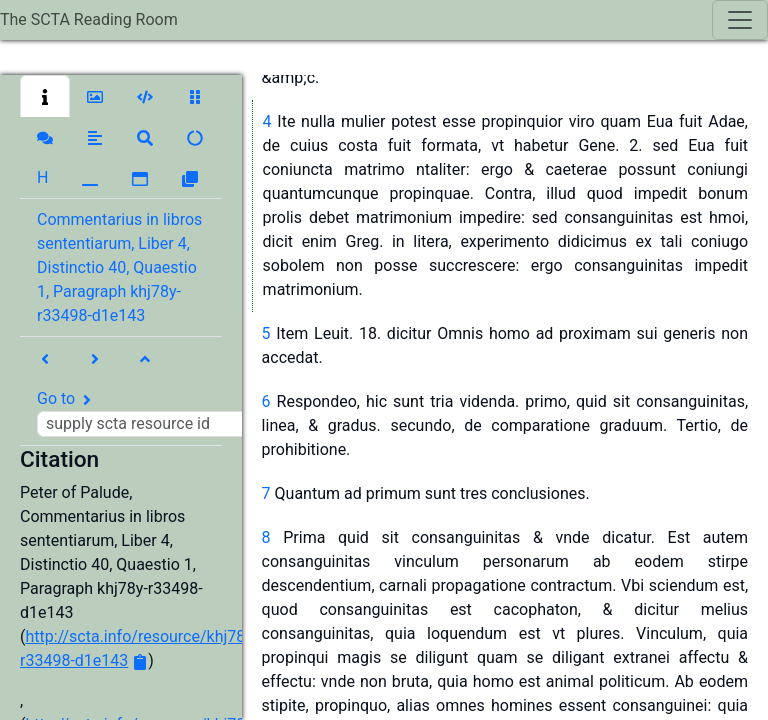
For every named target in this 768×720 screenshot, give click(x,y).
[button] (45, 96)
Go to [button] (147, 413)
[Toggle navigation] (740, 20)
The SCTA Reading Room (89, 19)
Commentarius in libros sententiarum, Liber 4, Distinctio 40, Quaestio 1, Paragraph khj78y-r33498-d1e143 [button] (119, 267)
